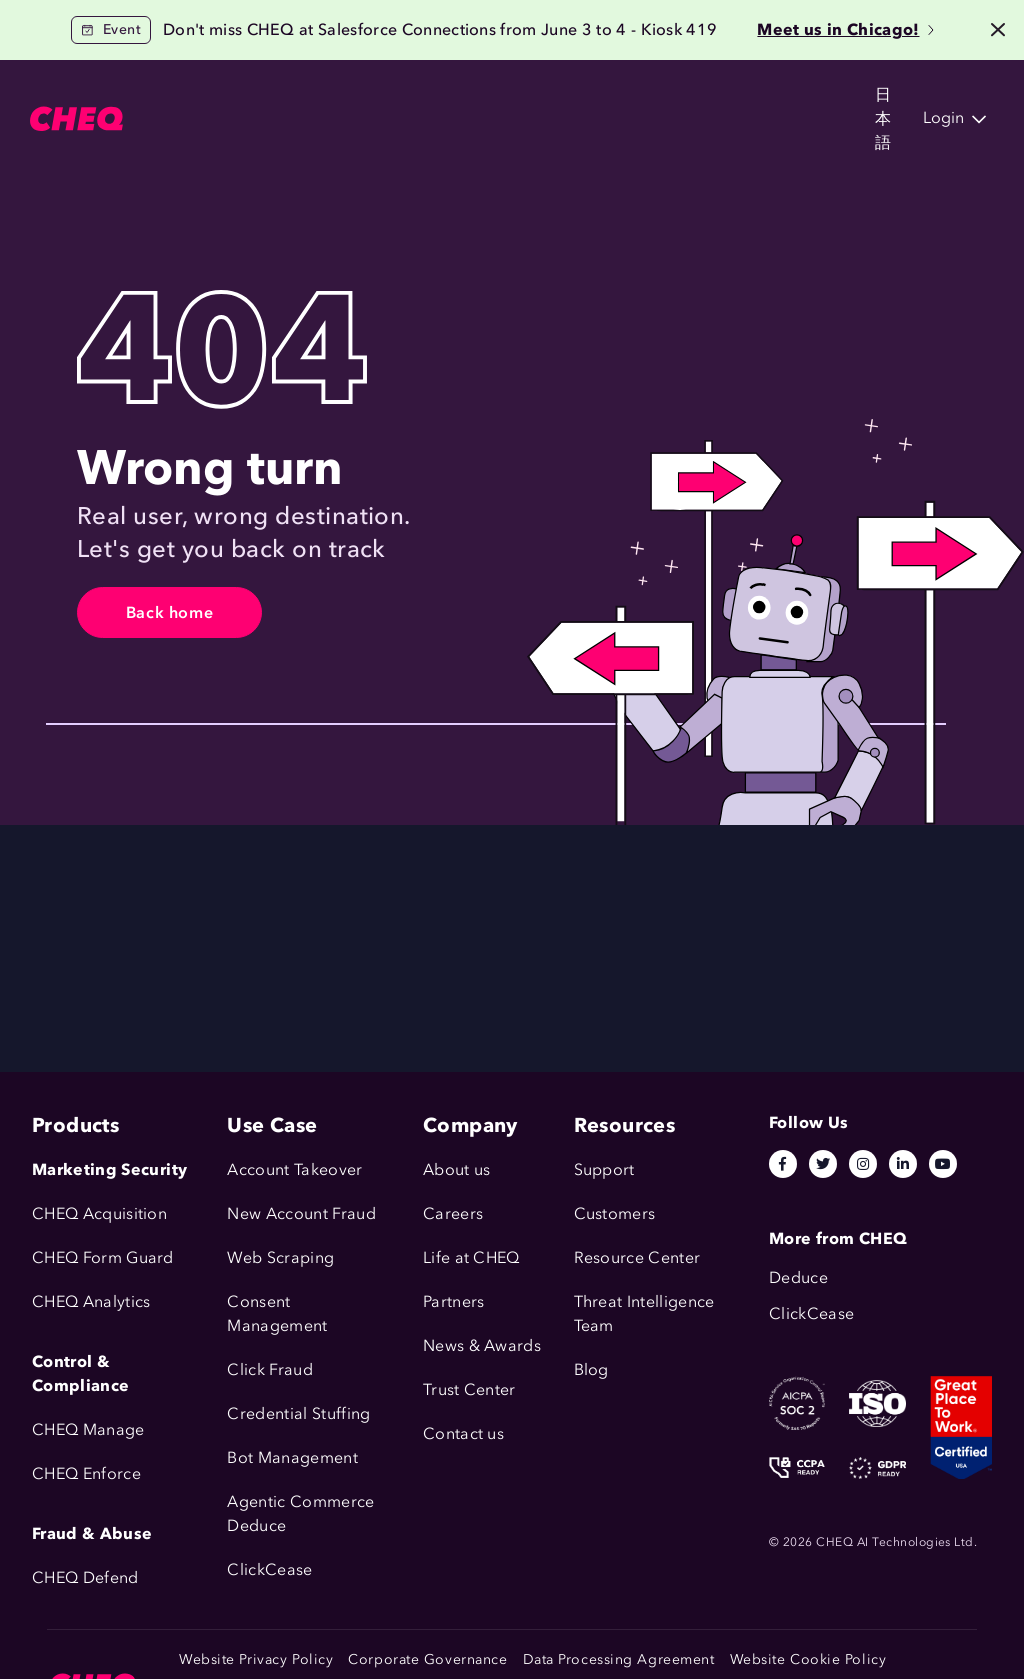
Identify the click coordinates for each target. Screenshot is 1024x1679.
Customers (444, 99)
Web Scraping (280, 1257)
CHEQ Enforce (86, 1473)
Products (226, 99)
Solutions (331, 99)
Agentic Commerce (300, 1501)
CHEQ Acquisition (99, 1213)
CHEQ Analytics (91, 1301)
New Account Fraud (301, 1213)
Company (675, 99)
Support (604, 1169)
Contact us (463, 1433)
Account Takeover (294, 1169)
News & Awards (482, 1345)
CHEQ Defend (85, 1577)
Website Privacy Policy (256, 1659)
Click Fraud (270, 1369)
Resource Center (637, 1257)
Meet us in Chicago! (845, 29)
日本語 (787, 99)
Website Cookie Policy (808, 1659)
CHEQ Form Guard (103, 1257)
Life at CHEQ (471, 1257)
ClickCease (269, 1569)
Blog (591, 1369)
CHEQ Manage (88, 1429)
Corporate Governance (427, 1659)
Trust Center (469, 1389)
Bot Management (292, 1457)
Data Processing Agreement (619, 1659)
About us (457, 1169)
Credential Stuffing (298, 1413)
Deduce (256, 1525)
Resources (561, 99)
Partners (454, 1301)
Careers (453, 1213)
